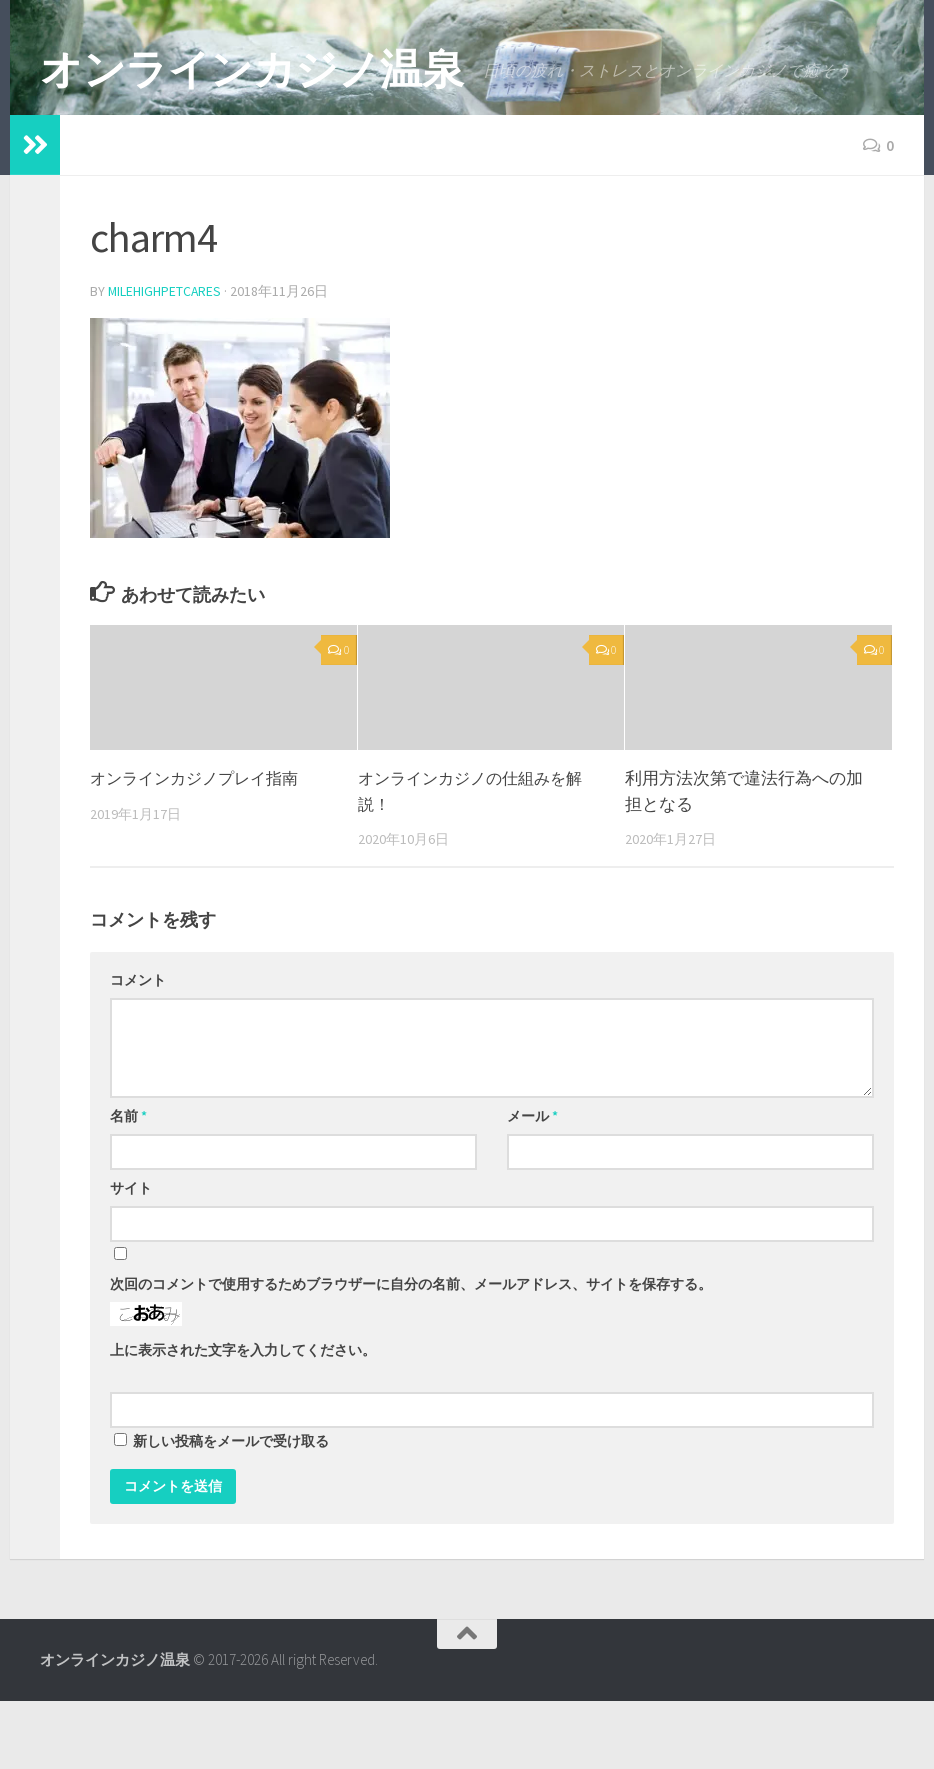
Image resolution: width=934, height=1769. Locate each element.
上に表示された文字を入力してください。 (243, 1418)
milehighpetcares (165, 360)
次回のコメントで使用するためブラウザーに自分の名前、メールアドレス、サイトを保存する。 (411, 1352)
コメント (138, 1048)
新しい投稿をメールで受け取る (231, 1509)
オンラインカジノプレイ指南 (200, 847)
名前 (128, 1184)
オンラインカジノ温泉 (251, 69)
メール (532, 1184)
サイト (131, 1256)
